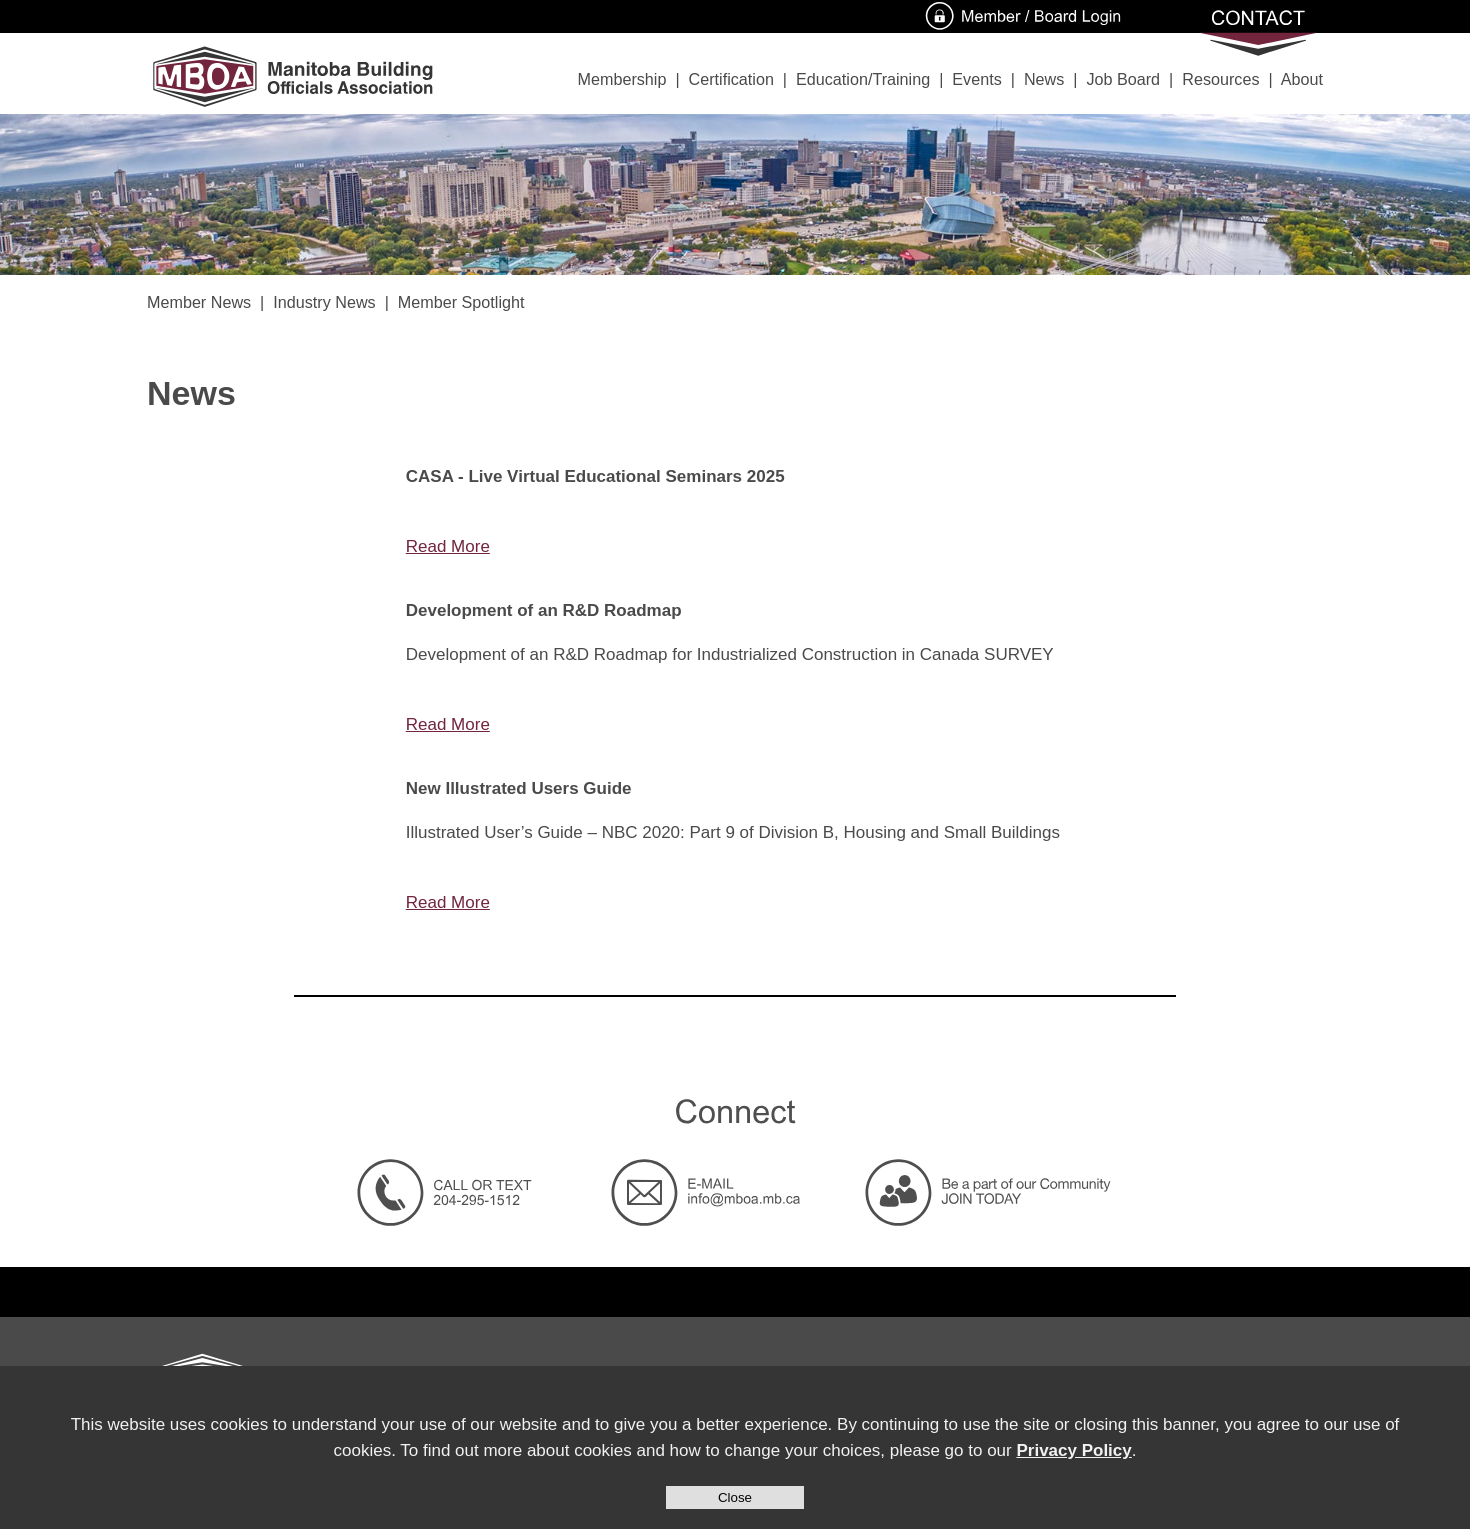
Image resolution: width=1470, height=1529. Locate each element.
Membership (622, 79)
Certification (731, 79)
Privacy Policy (1073, 1450)
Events (976, 79)
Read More (448, 546)
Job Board (1123, 79)
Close (735, 1497)
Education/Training (863, 79)
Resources (1220, 79)
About (1302, 79)
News (1044, 79)
